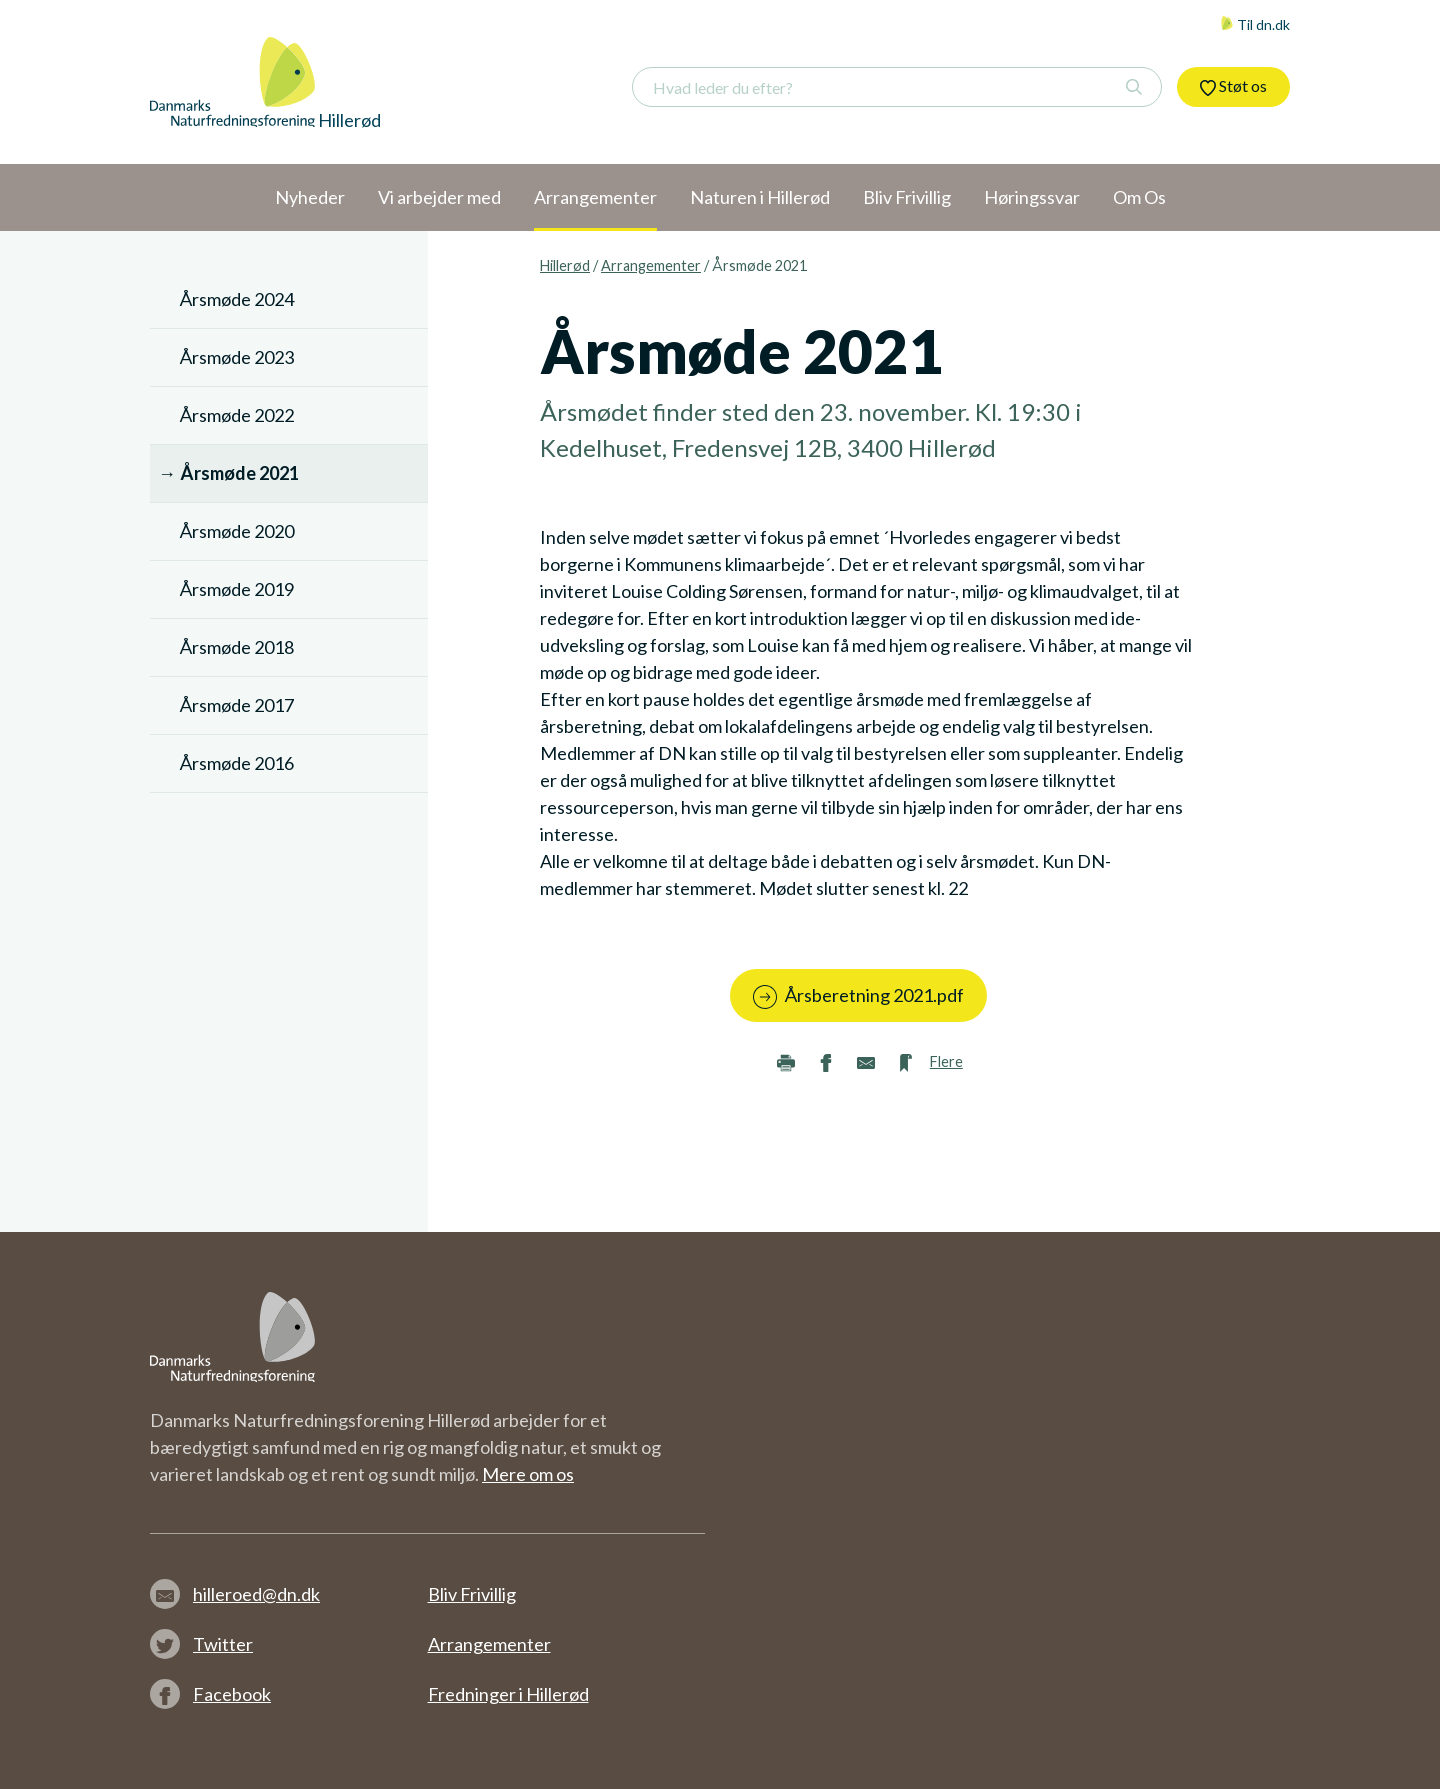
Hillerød (565, 265)
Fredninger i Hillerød (508, 1694)
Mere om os (528, 1474)
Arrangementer (651, 265)
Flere (946, 1061)
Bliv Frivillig (472, 1594)
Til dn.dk (1255, 24)
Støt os (1233, 86)
